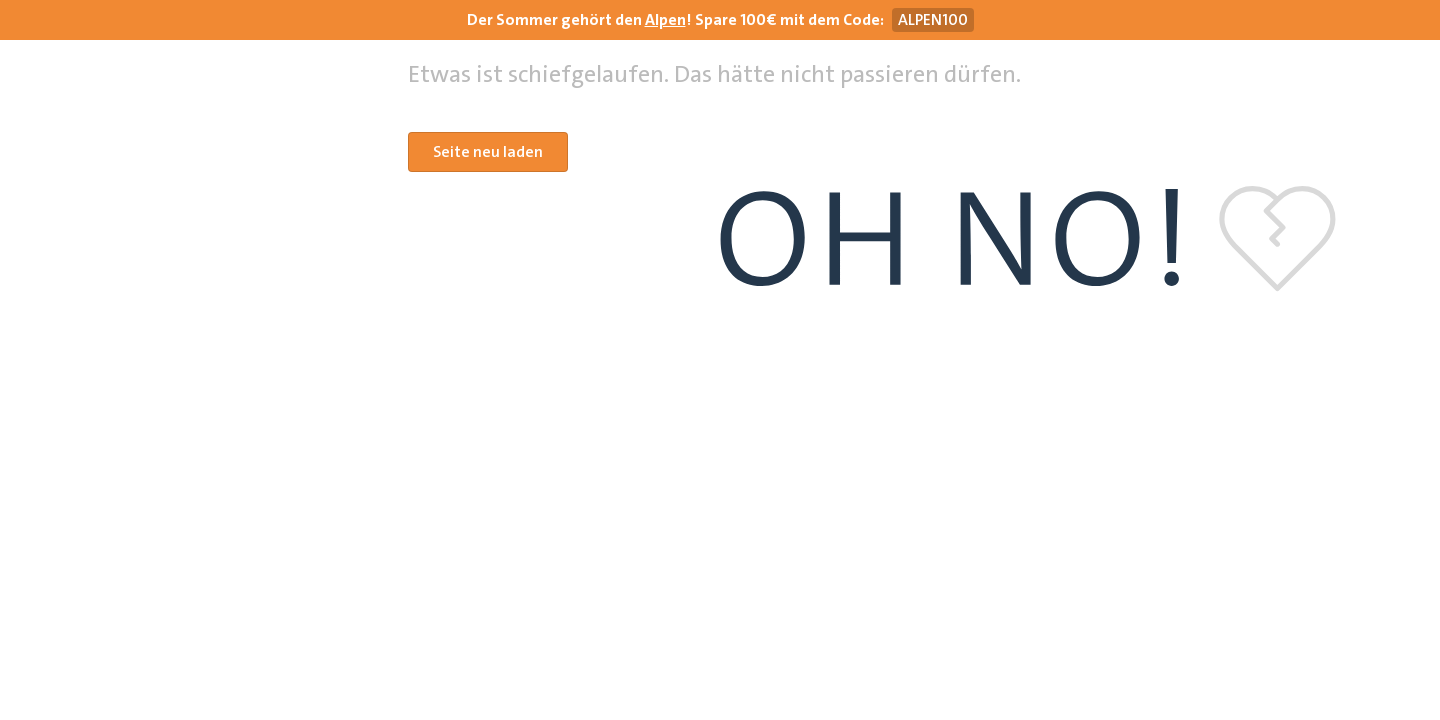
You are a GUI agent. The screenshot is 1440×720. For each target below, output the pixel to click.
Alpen (665, 19)
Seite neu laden (488, 151)
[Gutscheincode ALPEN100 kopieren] (933, 20)
